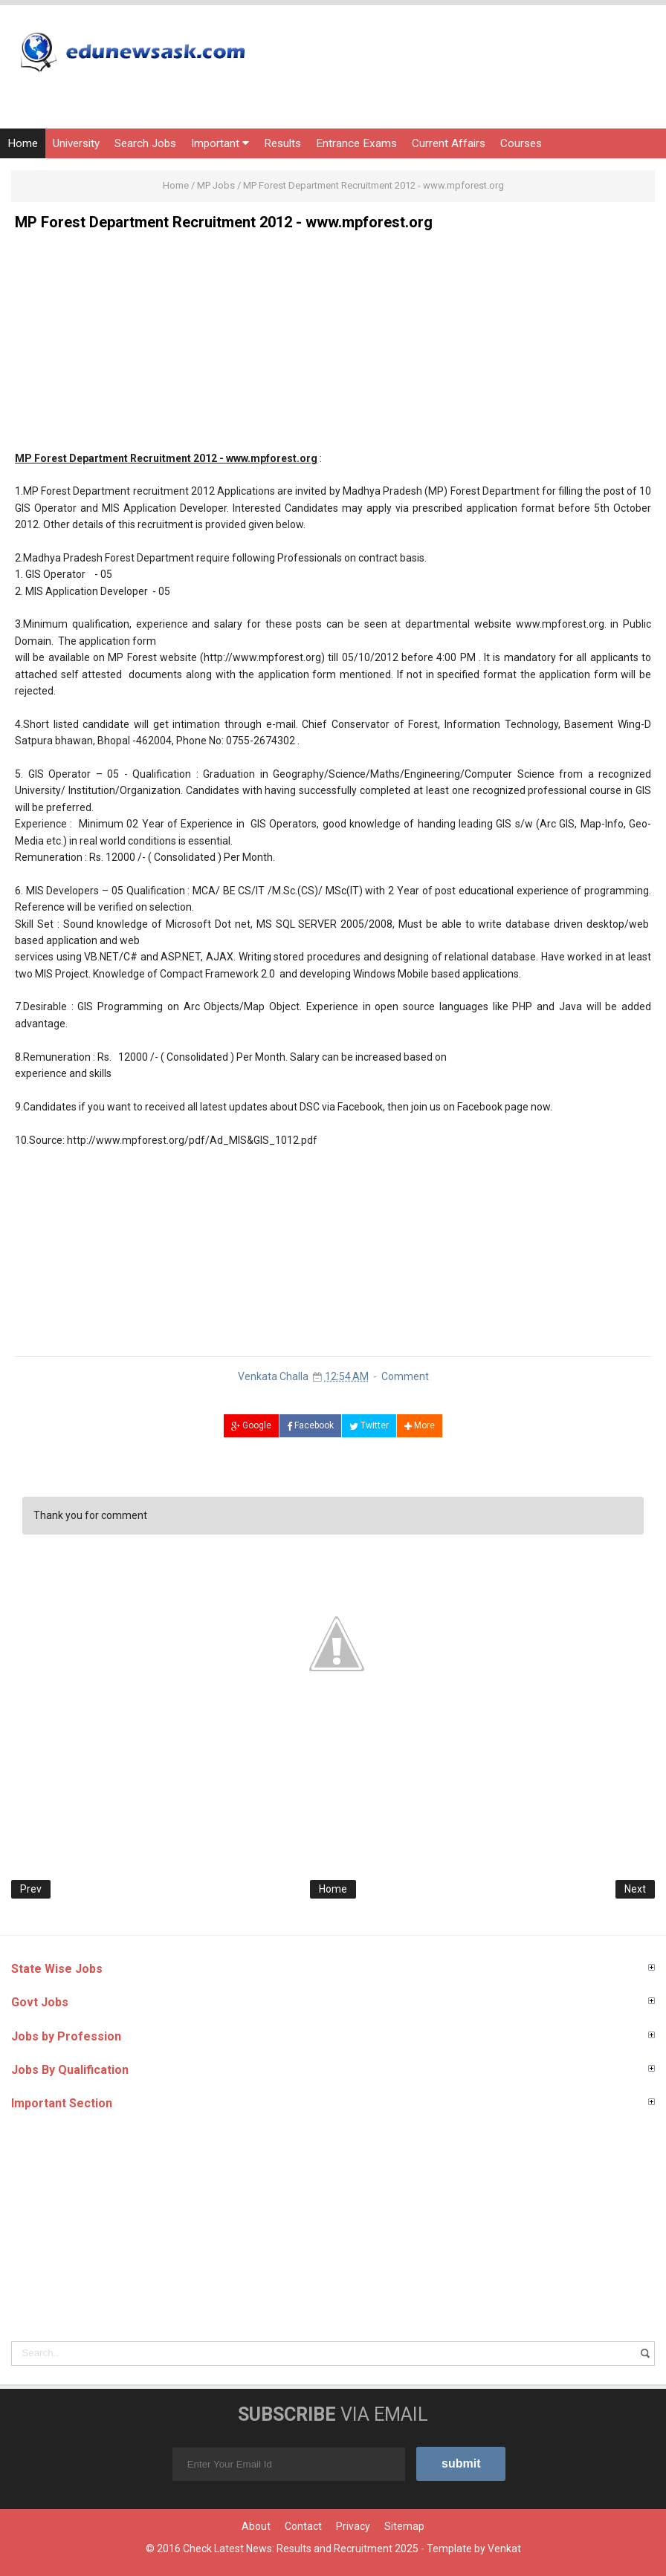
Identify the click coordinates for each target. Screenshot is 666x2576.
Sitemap (404, 2526)
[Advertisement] (333, 346)
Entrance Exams (356, 143)
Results (282, 143)
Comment (405, 1376)
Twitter (369, 1425)
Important (220, 143)
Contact (303, 2526)
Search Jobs (145, 143)
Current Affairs (448, 143)
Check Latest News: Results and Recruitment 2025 (300, 2548)
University (76, 143)
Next (635, 1889)
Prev (31, 1889)
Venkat (504, 2548)
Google (251, 1425)
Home (22, 143)
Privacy (353, 2526)
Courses (521, 143)
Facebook (310, 1425)
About (256, 2526)
